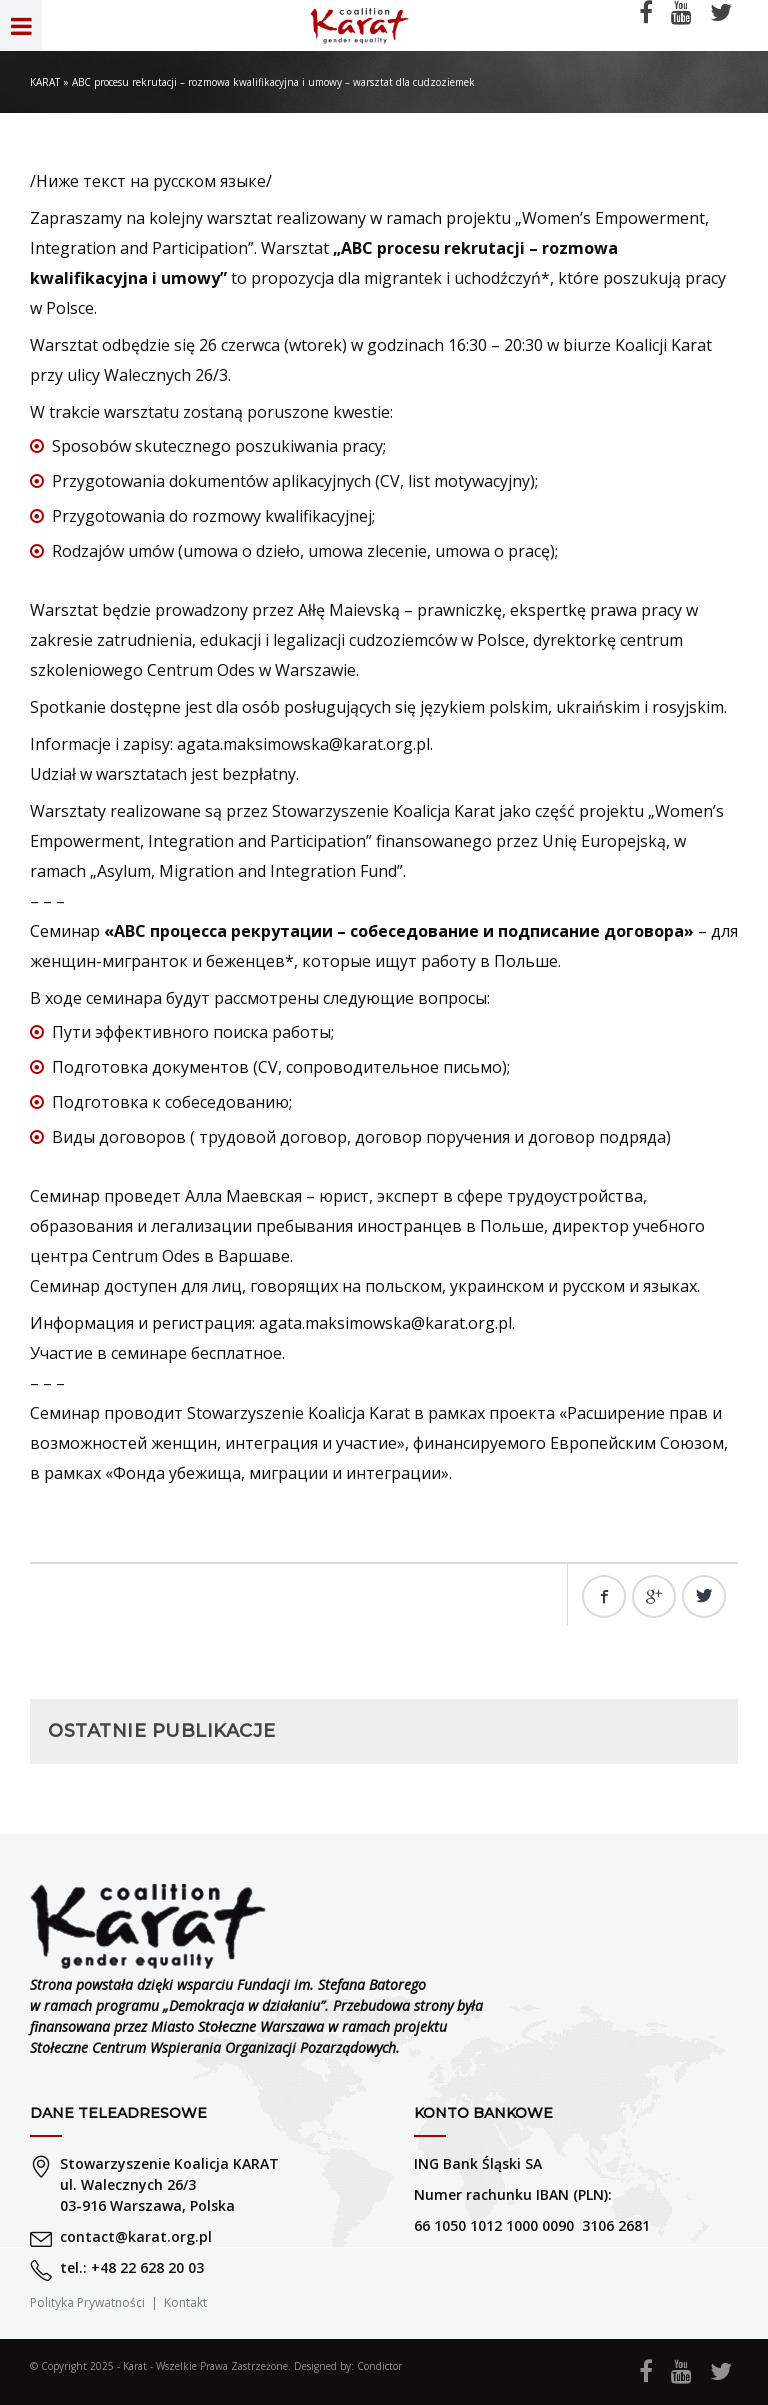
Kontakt (185, 2302)
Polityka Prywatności (87, 2302)
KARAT (45, 82)
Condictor (379, 2366)
